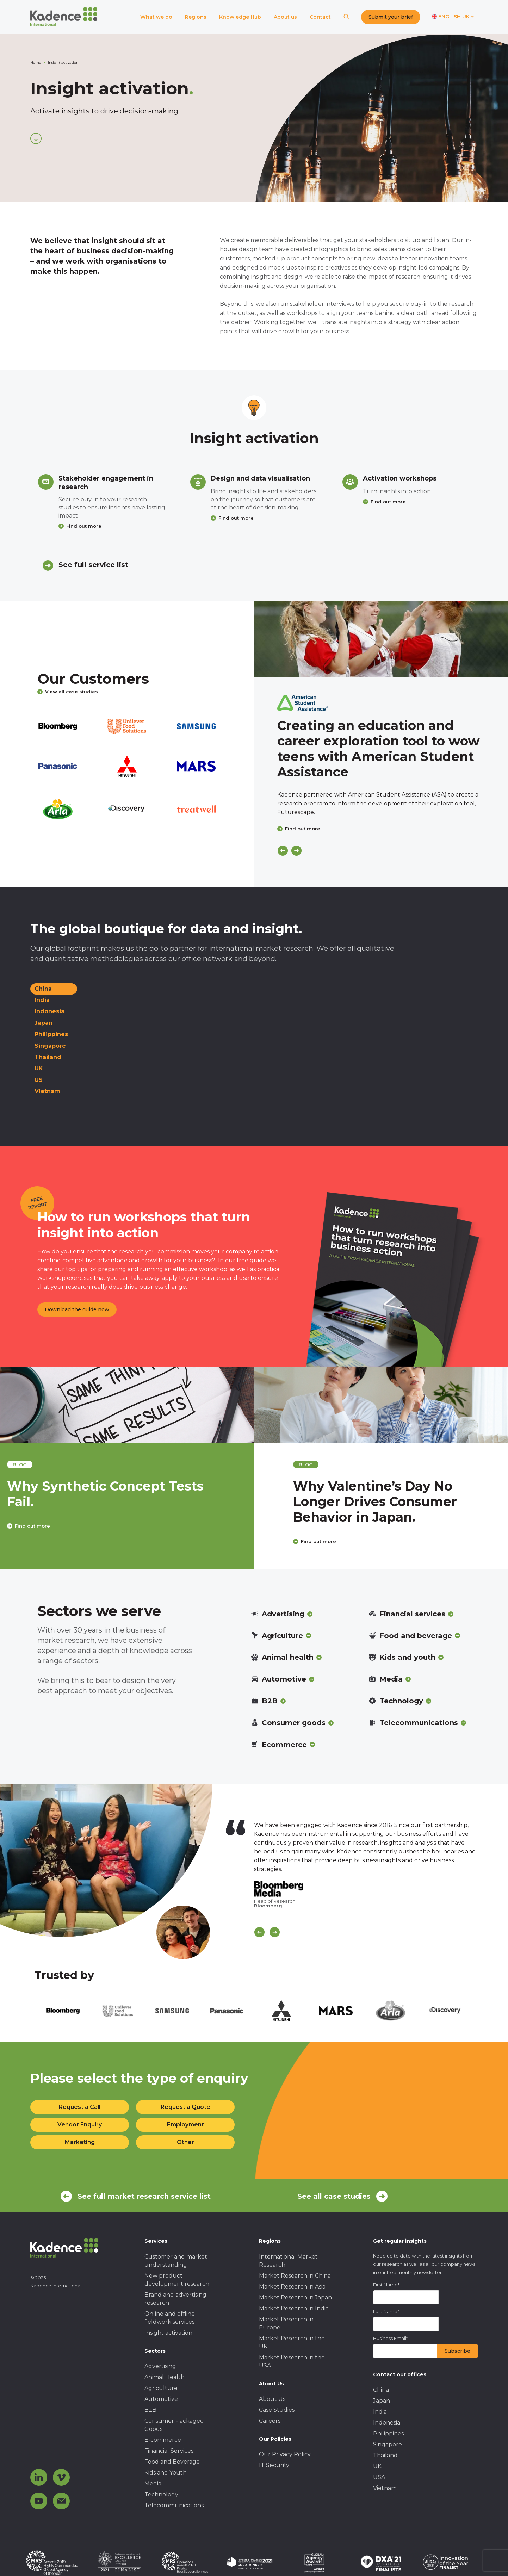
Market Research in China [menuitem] (295, 2275)
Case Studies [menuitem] (277, 2410)
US (39, 1080)
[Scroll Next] (274, 1932)
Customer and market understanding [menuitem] (175, 2260)
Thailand (48, 1057)
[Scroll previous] (259, 1932)
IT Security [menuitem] (274, 2465)
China (43, 988)
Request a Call (79, 2107)
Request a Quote (185, 2107)
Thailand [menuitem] (385, 2455)
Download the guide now (77, 1309)
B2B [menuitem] (150, 2410)
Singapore (50, 1045)
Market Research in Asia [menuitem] (292, 2286)
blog (52, 1465)
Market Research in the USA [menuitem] (292, 2361)
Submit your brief (390, 17)
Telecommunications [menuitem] (174, 2505)
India (42, 1000)
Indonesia (49, 1011)
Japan (43, 1023)
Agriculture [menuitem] (161, 2388)
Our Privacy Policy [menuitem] (285, 2454)
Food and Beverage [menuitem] (172, 2461)
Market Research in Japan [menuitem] (295, 2297)
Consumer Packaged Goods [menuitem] (174, 2424)
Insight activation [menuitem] (168, 2332)
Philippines (51, 1034)
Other (185, 2142)
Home (35, 62)
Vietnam (47, 1091)
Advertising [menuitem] (160, 2366)
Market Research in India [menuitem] (294, 2308)
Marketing (80, 2142)
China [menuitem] (381, 2389)
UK (39, 1068)
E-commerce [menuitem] (162, 2439)
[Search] (346, 17)
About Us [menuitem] (272, 2399)
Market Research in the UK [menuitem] (292, 2342)
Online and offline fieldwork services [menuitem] (169, 2317)
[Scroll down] (36, 138)
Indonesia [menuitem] (386, 2422)
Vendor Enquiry (79, 2124)
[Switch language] (453, 17)
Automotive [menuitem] (161, 2399)
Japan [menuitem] (381, 2400)
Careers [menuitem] (269, 2420)
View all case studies (67, 691)
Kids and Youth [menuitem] (165, 2472)
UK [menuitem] (377, 2466)
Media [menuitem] (152, 2483)
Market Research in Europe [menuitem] (286, 2323)
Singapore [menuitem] (387, 2444)
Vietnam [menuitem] (385, 2488)
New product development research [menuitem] (176, 2279)
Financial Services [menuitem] (168, 2450)
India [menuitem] (380, 2411)
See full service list (93, 565)
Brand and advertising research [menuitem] (175, 2298)
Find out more (83, 526)
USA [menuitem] (379, 2477)
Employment (185, 2124)
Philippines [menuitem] (388, 2433)
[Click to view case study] (381, 639)
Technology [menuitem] (161, 2494)
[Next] (296, 850)
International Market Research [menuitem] (288, 2260)
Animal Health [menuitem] (164, 2377)
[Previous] (282, 850)
